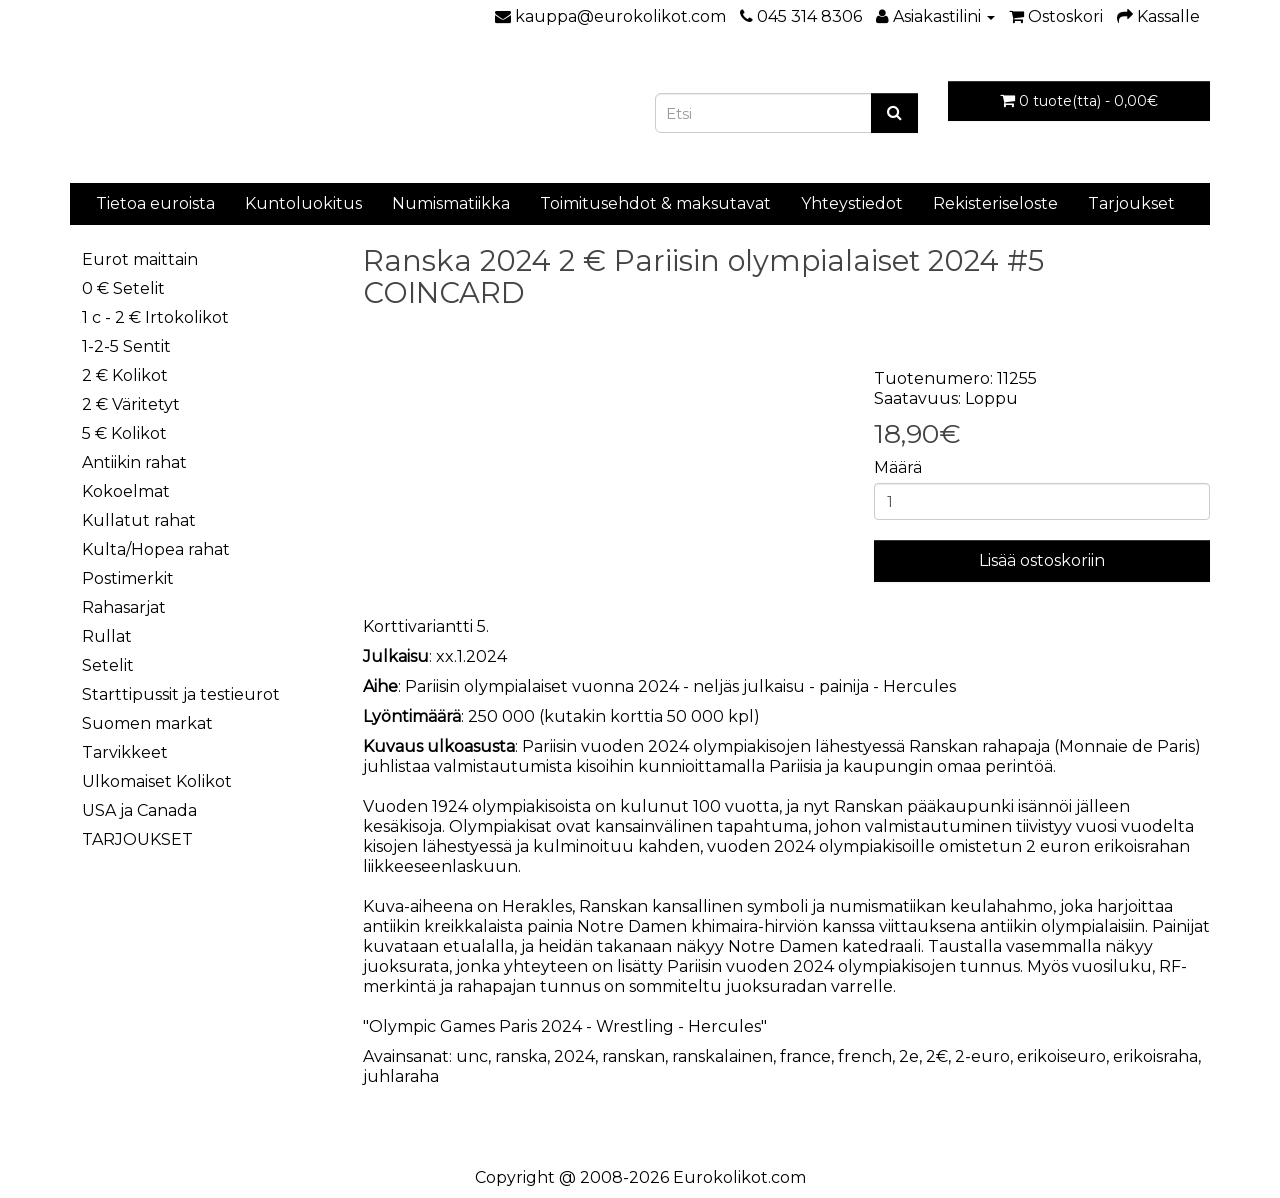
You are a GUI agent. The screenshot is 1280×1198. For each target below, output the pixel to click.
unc (472, 1056)
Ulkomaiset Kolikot (157, 781)
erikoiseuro (1061, 1056)
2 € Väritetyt (131, 404)
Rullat (107, 636)
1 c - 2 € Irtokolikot (155, 317)
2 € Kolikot (125, 375)
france (805, 1056)
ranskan (633, 1056)
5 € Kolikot (124, 433)
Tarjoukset (1131, 203)
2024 (574, 1056)
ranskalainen (722, 1056)
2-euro (982, 1056)
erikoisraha (1155, 1056)
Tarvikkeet (125, 752)
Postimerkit (128, 578)
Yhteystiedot (852, 203)
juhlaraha (401, 1076)
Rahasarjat (124, 607)
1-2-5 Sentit (126, 346)
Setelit (108, 665)
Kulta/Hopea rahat (156, 549)
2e (909, 1056)
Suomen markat (147, 723)
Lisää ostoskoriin (1042, 560)
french (865, 1056)
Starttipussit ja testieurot (181, 694)
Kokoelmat (126, 491)
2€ (937, 1056)
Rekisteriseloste (995, 203)
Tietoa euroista (155, 203)
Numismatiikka (451, 203)
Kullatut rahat (139, 520)
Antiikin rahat (134, 462)
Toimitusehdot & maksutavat (655, 203)
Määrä (898, 467)
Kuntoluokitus (303, 203)
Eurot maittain (140, 259)
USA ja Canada (139, 810)
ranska (521, 1056)
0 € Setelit (123, 288)
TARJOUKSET (137, 839)
